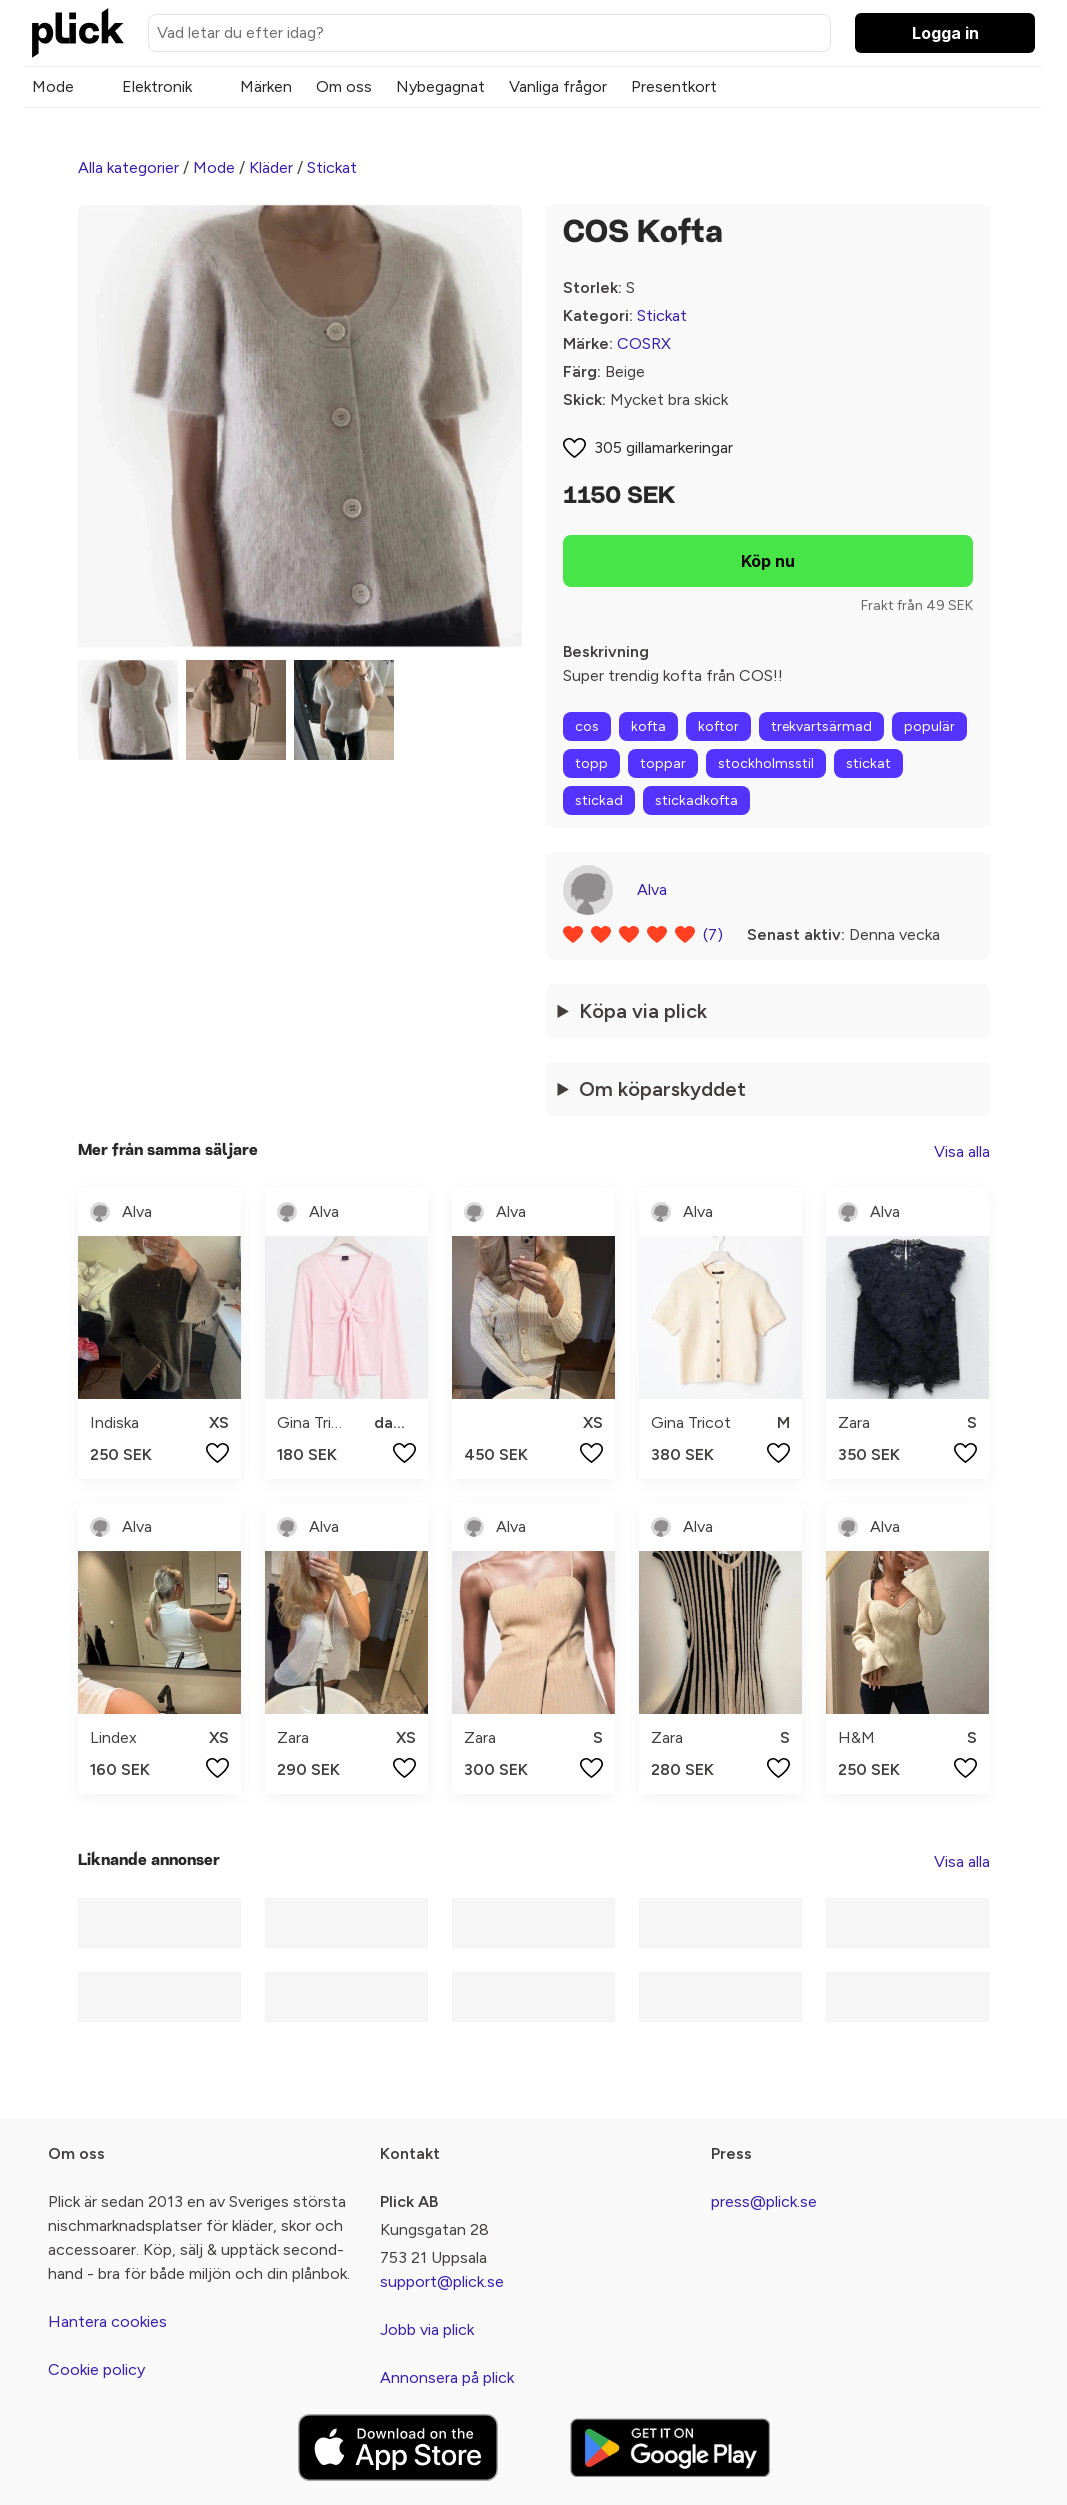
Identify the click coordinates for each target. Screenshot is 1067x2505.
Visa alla (962, 1151)
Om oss (344, 86)
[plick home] (78, 33)
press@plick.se (764, 2201)
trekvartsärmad (821, 726)
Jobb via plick (427, 2329)
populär (929, 726)
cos (587, 726)
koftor (718, 726)
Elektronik (157, 86)
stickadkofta (696, 800)
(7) (713, 934)
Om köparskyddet (662, 1089)
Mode (53, 86)
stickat (868, 763)
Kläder (271, 167)
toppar (663, 763)
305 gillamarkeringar (663, 447)
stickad (599, 800)
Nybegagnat (440, 86)
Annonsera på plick (447, 2377)
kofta (648, 726)
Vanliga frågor (558, 86)
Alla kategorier (128, 167)
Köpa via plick (643, 1011)
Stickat (332, 167)
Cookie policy (96, 2369)
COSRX (644, 343)
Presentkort (674, 86)
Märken (266, 86)
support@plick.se (442, 2281)
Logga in (945, 33)
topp (591, 763)
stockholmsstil (766, 763)
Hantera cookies (107, 2321)
